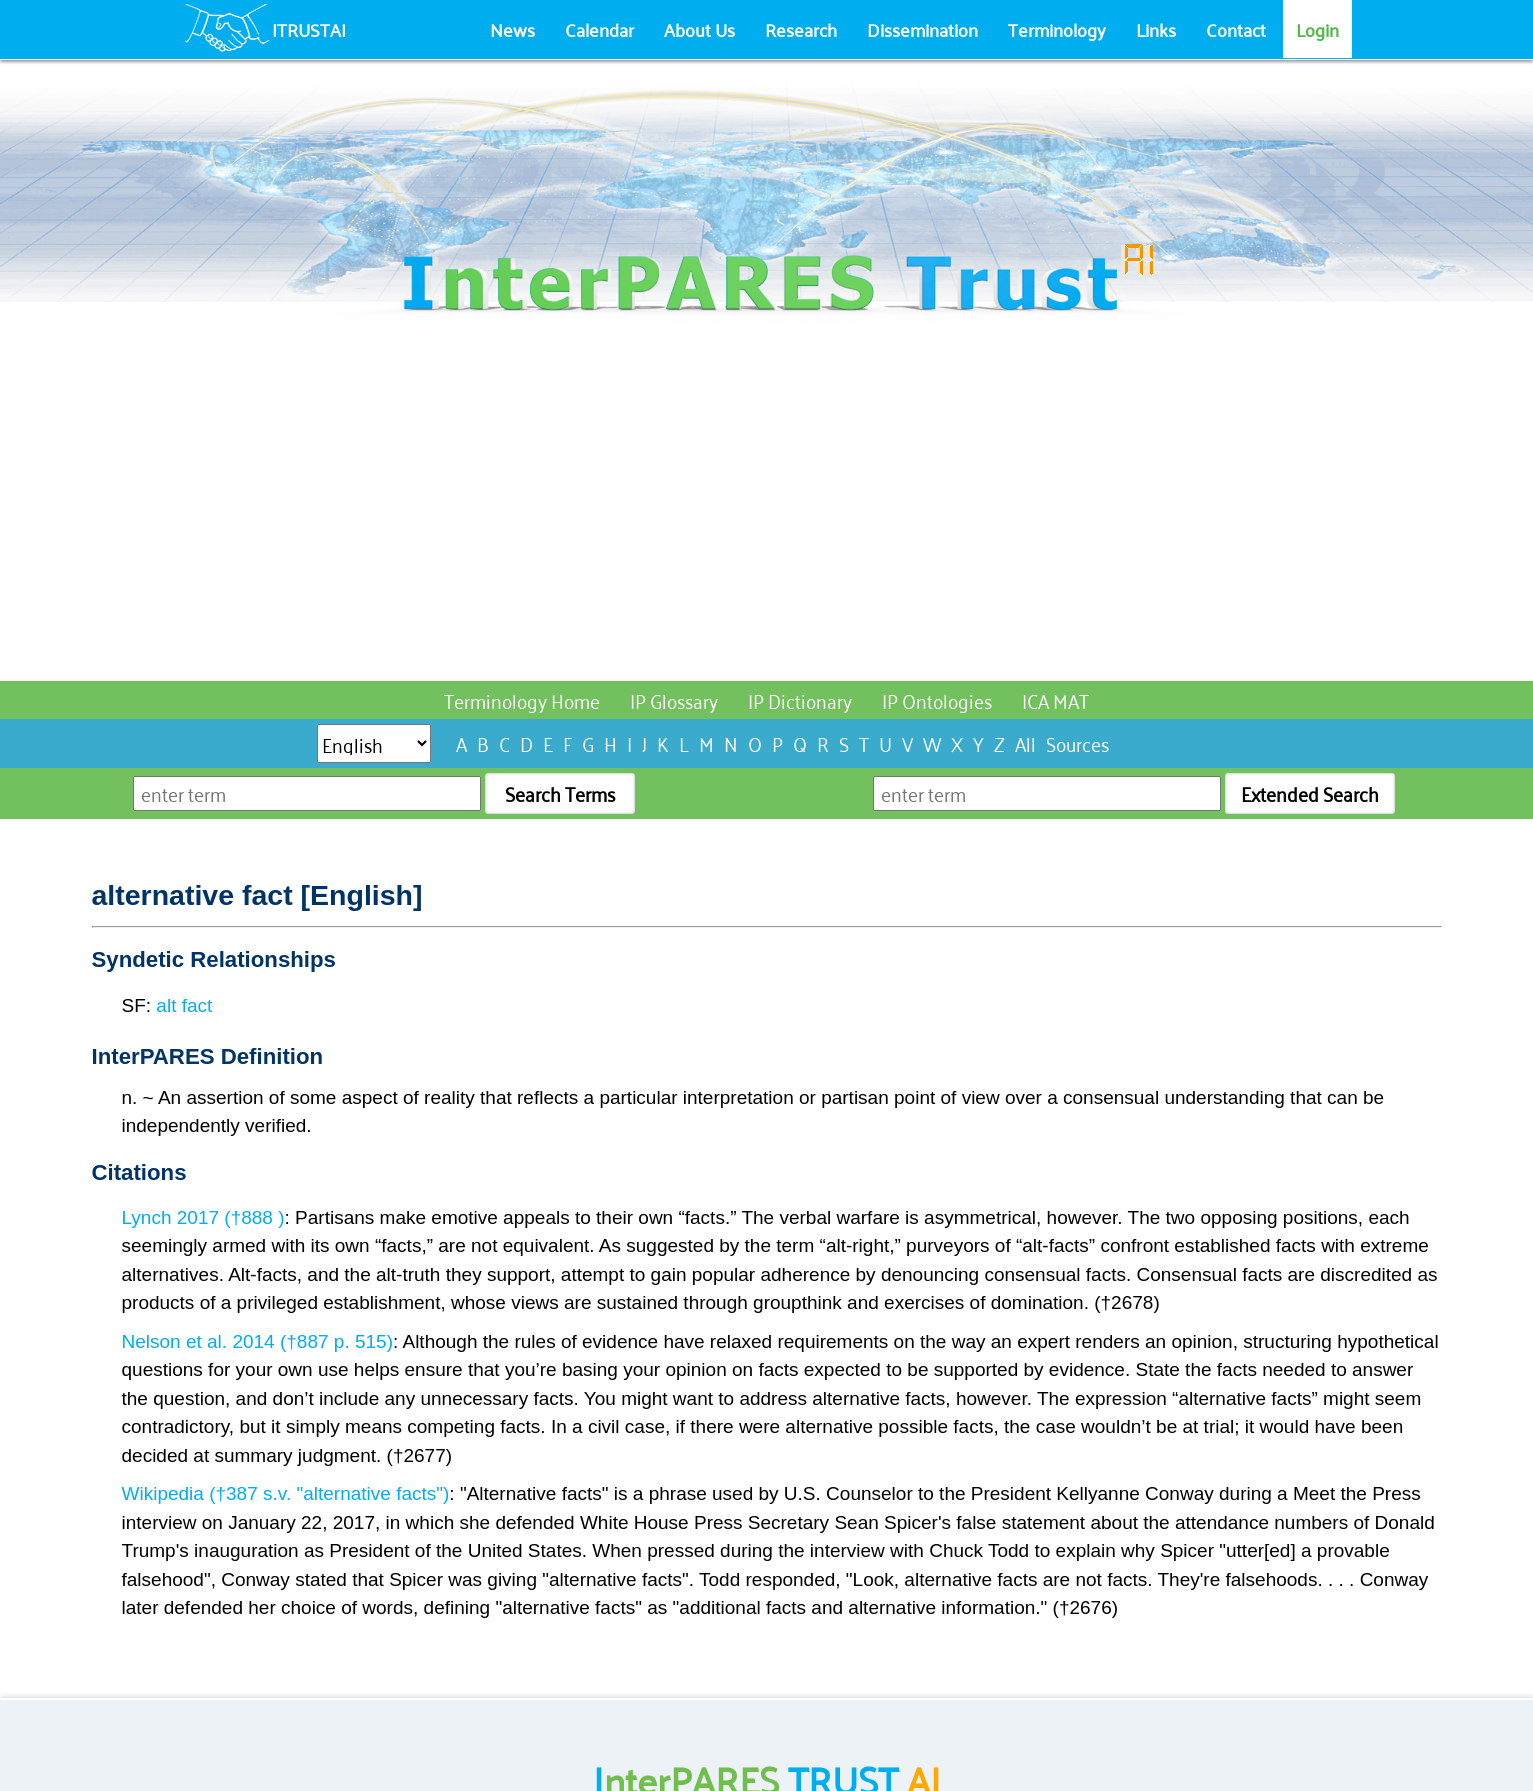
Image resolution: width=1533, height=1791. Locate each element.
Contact (1236, 29)
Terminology (1057, 29)
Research (801, 29)
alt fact (184, 1005)
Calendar (599, 29)
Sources (1077, 742)
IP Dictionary (800, 699)
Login (1317, 29)
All (1025, 742)
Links (1156, 29)
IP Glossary (674, 699)
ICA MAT (1055, 699)
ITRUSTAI (309, 29)
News (512, 29)
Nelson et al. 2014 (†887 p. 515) (257, 1341)
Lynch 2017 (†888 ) (203, 1217)
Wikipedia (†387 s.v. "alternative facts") (286, 1493)
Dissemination (922, 29)
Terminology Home (522, 699)
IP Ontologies (937, 699)
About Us (699, 29)
